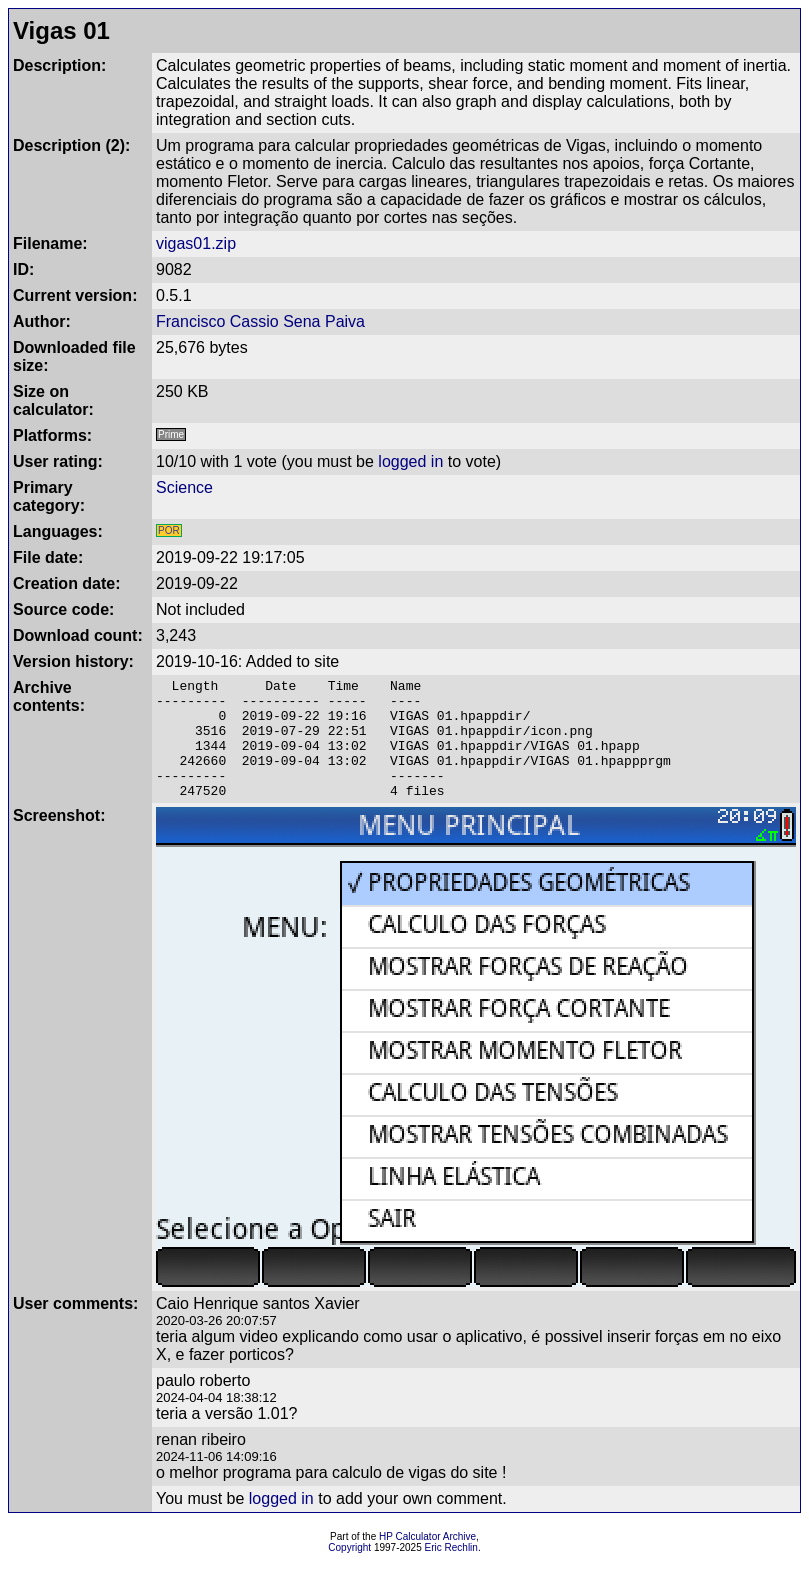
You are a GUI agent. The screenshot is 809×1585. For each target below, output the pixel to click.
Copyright (349, 1571)
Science (184, 487)
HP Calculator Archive (427, 1560)
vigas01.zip (196, 243)
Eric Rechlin (451, 1571)
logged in (410, 461)
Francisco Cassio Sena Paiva (260, 321)
